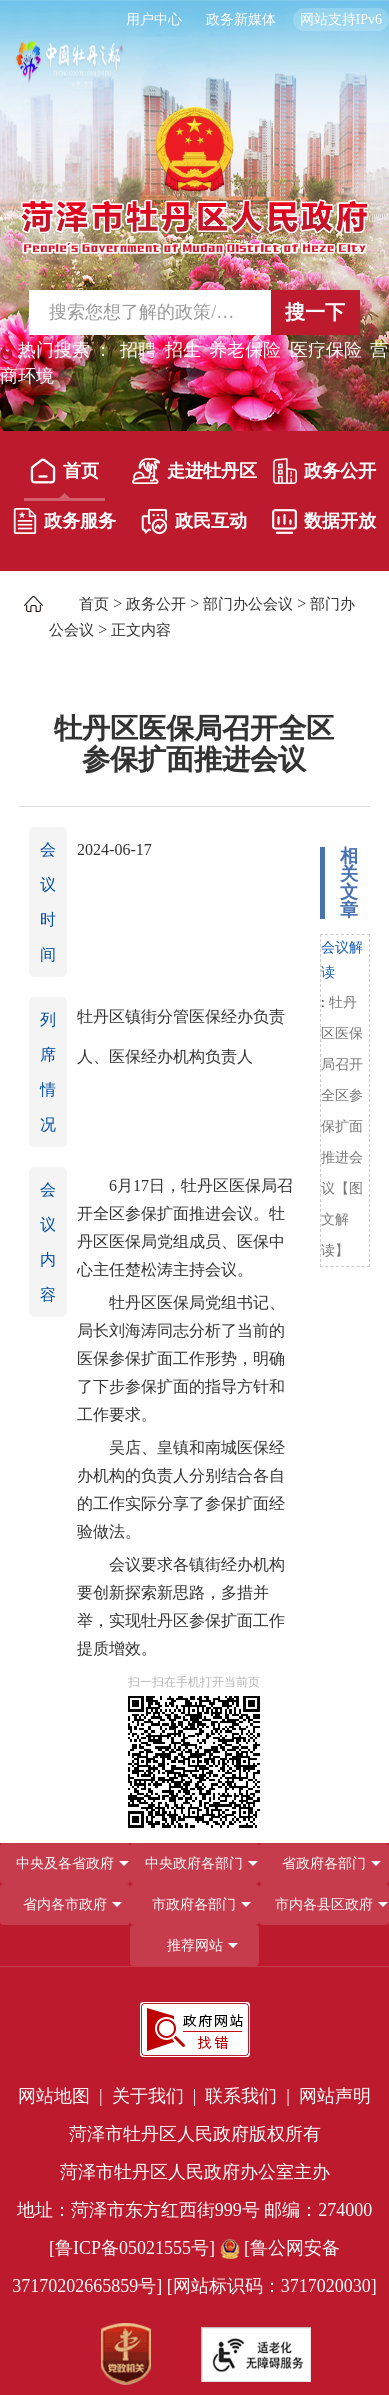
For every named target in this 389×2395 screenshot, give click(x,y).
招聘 (138, 350)
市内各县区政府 (324, 1904)
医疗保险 (326, 350)
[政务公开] (324, 476)
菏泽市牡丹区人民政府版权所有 (195, 2134)
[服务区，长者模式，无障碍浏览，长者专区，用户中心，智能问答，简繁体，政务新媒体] (194, 20)
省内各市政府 (65, 1904)
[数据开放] (324, 526)
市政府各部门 (194, 1904)
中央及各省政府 (65, 1863)
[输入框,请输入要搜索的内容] (136, 312)
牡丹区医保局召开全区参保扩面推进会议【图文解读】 (342, 1126)
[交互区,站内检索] (194, 312)
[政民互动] (194, 526)
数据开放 (324, 521)
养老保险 (245, 350)
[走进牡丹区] (194, 476)
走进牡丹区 (194, 471)
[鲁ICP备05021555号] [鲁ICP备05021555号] (132, 2248)
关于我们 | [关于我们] (156, 2096)
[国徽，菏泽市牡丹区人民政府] (194, 178)
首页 (64, 471)
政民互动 (194, 521)
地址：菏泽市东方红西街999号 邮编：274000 (195, 2210)
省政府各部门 (324, 1863)
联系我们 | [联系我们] (249, 2096)
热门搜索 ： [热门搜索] (65, 350)
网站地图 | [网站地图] (62, 2096)
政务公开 (324, 471)
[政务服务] (65, 526)
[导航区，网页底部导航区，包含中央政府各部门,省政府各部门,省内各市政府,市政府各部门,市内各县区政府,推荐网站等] (194, 1904)
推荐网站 (195, 1945)
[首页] (65, 476)
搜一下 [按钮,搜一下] (315, 312)
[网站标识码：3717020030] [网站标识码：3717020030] (272, 2286)
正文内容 (141, 630)
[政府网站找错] (195, 2029)
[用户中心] (156, 20)
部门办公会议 (248, 604)
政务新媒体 (241, 19)
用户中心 (154, 19)
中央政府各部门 (194, 1863)
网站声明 (335, 2096)
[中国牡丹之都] (70, 70)
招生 (183, 350)
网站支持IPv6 (341, 19)
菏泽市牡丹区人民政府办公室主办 (195, 2172)
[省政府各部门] (324, 1863)
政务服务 (64, 521)
